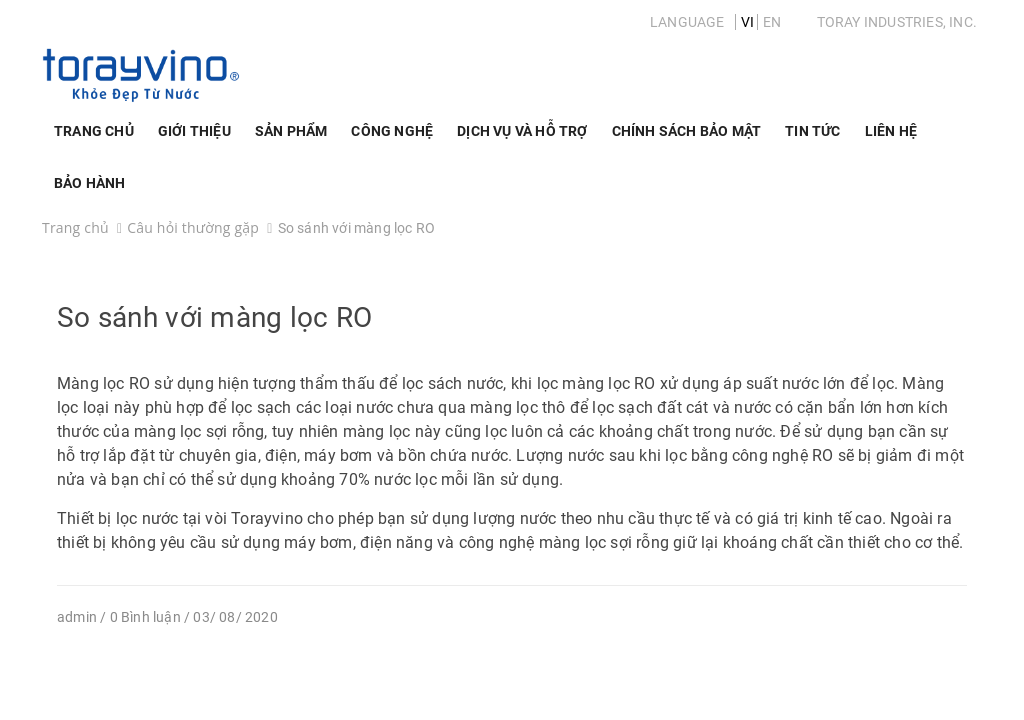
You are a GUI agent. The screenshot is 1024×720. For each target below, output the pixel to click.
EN (772, 22)
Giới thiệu (194, 140)
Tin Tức (812, 131)
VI (747, 22)
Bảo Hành (90, 183)
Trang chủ (94, 131)
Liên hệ (891, 131)
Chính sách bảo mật (687, 131)
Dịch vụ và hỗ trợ (522, 140)
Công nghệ (392, 140)
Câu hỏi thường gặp (193, 227)
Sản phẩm (291, 140)
